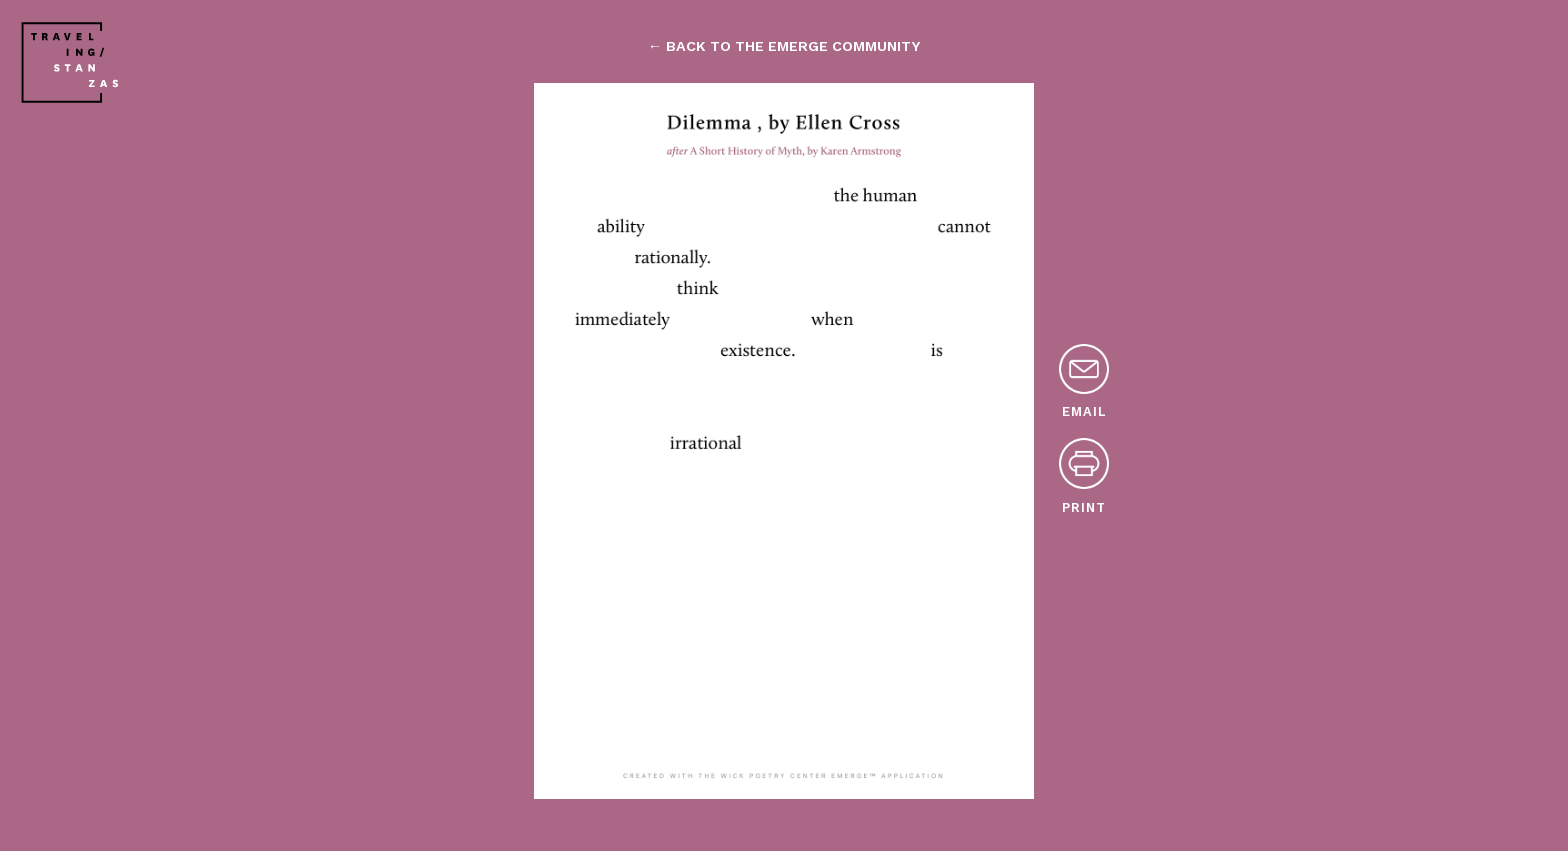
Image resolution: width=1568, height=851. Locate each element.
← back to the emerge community (784, 46)
